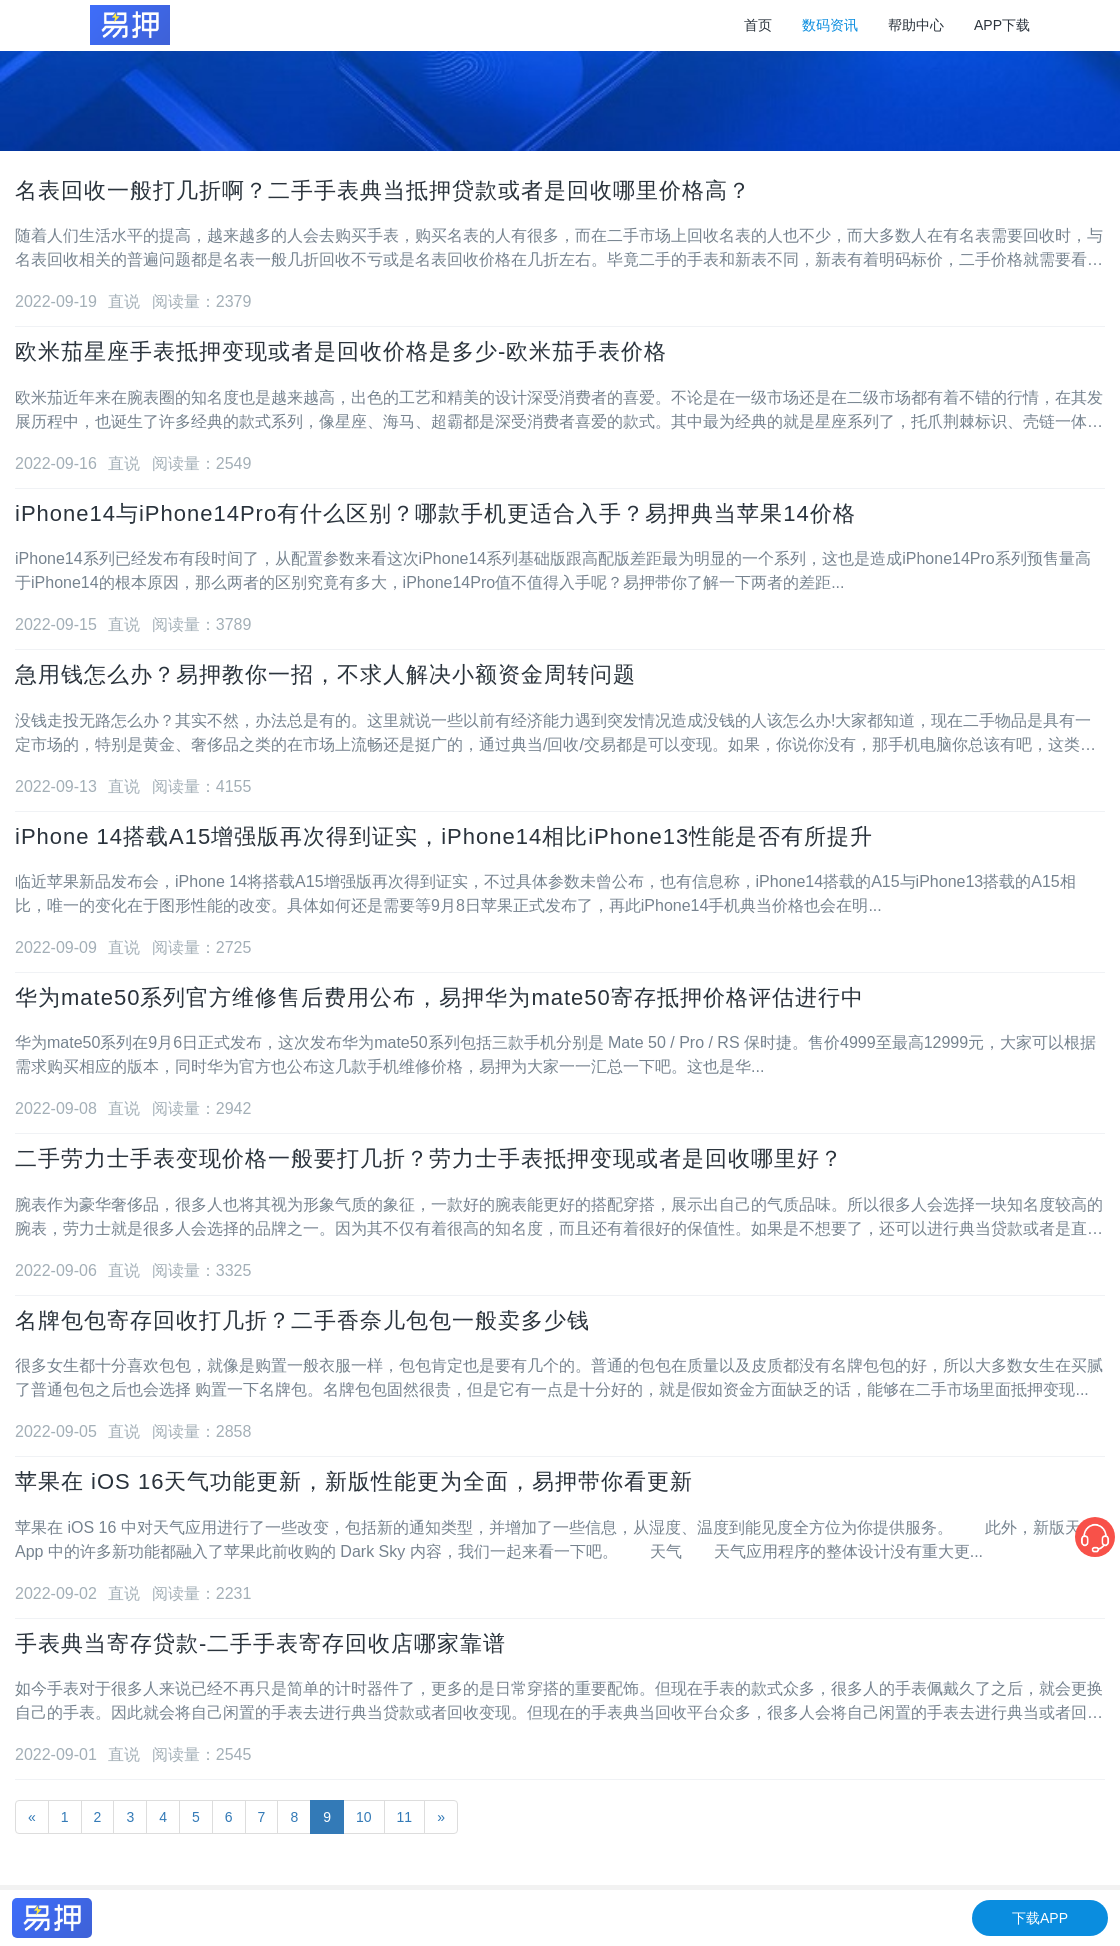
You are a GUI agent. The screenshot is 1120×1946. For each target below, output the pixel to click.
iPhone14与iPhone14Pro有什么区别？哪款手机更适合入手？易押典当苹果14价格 (435, 513)
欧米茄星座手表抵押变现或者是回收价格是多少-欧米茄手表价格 (341, 351)
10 (364, 1817)
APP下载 (1002, 25)
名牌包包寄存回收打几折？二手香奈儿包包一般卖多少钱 (302, 1320)
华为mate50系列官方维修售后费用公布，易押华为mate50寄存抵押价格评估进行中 (439, 997)
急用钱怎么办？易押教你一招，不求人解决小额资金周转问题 (325, 674)
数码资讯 (830, 25)
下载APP (1040, 1918)
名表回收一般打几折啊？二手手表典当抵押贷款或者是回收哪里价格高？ (383, 190)
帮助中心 (916, 25)
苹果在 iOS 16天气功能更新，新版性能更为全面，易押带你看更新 (354, 1481)
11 (405, 1817)
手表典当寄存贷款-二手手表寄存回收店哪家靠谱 (260, 1643)
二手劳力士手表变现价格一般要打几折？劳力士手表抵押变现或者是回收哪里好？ (429, 1158)
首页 (758, 25)
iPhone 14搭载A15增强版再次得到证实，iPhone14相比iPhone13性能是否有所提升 (444, 836)
